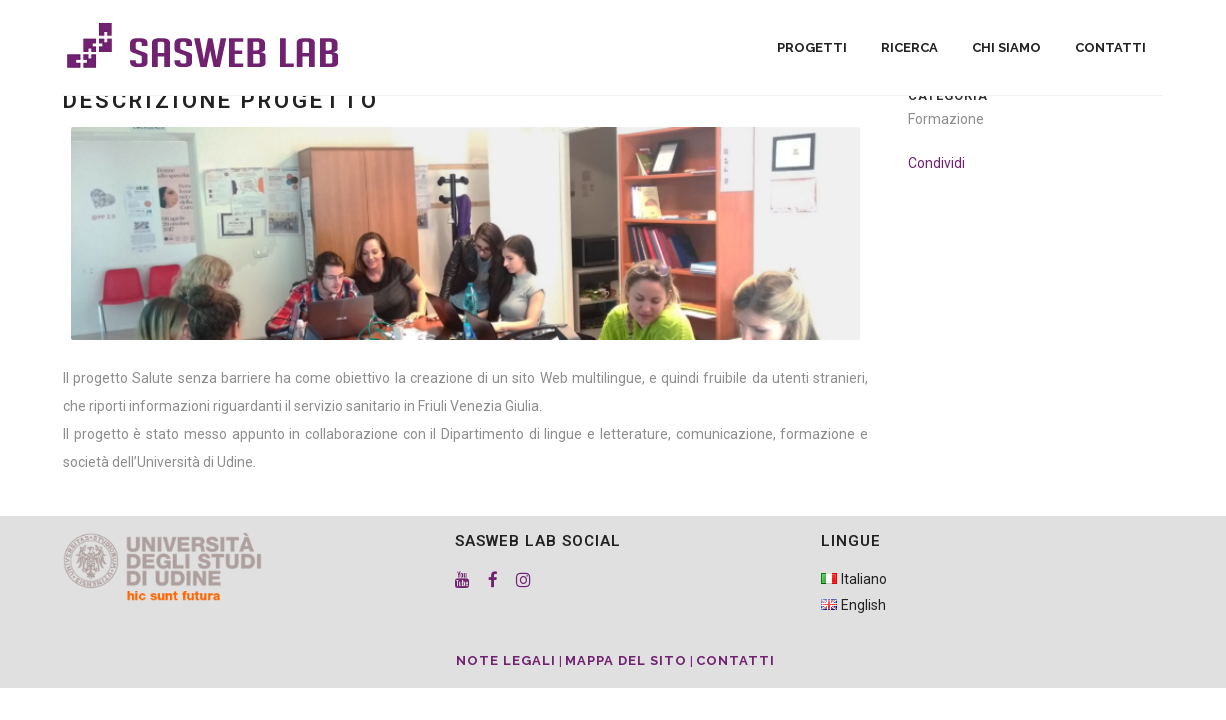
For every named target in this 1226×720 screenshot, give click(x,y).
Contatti (735, 660)
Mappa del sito (626, 660)
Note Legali (506, 660)
